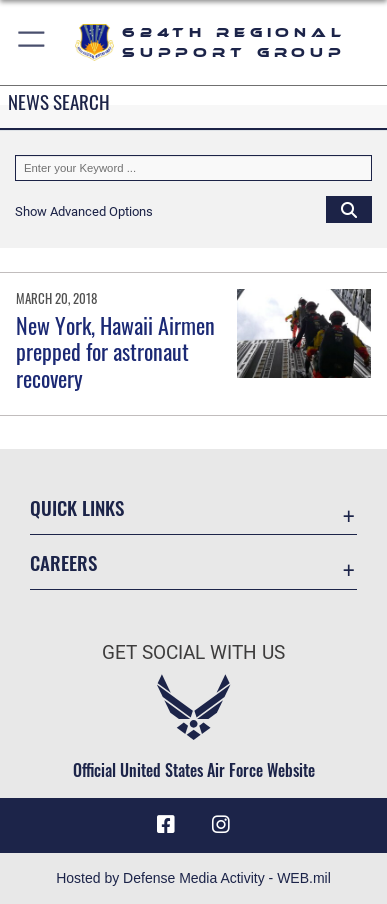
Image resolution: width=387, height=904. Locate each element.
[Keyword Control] (193, 168)
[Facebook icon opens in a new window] (166, 825)
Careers (63, 562)
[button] (32, 42)
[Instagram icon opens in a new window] (221, 825)
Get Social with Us (193, 652)
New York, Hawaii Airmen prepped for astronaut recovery (115, 351)
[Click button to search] (349, 209)
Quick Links (77, 507)
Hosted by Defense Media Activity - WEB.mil (193, 878)
